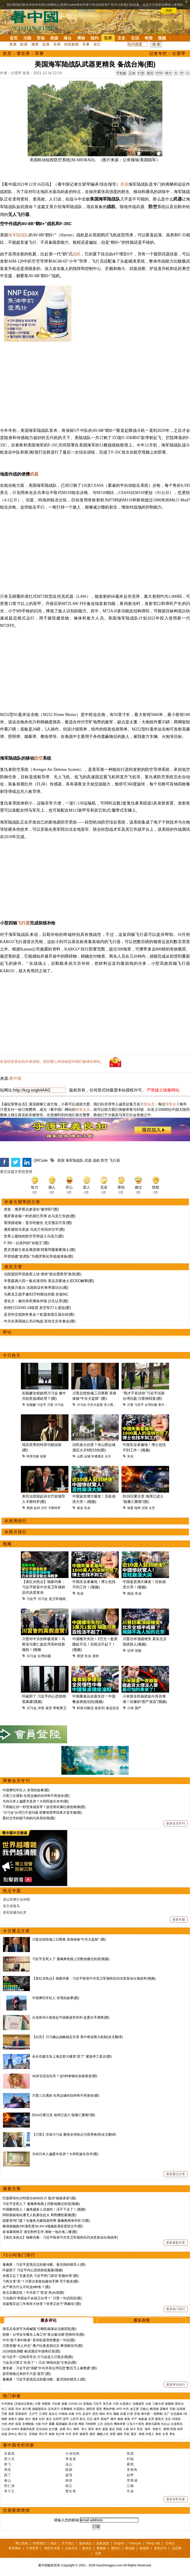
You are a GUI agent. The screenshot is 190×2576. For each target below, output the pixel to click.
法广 (167, 2413)
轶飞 (7, 2464)
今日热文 (12, 1355)
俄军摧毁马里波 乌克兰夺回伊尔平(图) (34, 1229)
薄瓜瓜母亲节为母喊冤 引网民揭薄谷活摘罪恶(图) (39, 2329)
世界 (108, 38)
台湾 (151, 2419)
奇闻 (148, 38)
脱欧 (21, 2419)
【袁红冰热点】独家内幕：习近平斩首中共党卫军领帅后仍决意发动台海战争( (60, 2237)
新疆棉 (169, 2403)
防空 (38, 758)
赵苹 (130, 2475)
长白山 (165, 2424)
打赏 (141, 73)
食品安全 (112, 1708)
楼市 (113, 2419)
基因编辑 (61, 2424)
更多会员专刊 (175, 1823)
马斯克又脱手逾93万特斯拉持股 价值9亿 (36, 1294)
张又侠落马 (11, 1906)
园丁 (7, 2475)
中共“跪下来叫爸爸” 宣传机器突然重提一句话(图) (38, 2340)
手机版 (121, 73)
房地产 (105, 2419)
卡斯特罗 (54, 1508)
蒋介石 (23, 2434)
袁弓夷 (26, 2409)
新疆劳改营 (27, 2429)
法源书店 (71, 2548)
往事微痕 (66, 2409)
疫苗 (11, 2409)
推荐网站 (15, 2548)
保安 (48, 1708)
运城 (87, 1456)
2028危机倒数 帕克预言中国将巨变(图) (31, 2351)
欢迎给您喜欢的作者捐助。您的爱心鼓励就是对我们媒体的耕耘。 (52, 1061)
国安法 (179, 2403)
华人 (69, 2429)
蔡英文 (159, 2419)
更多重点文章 (175, 2174)
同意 (169, 10)
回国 (119, 2429)
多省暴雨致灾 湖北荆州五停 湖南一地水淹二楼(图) (39, 2232)
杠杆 (42, 2419)
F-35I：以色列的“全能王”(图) (26, 1243)
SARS (15, 2429)
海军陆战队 (18, 235)
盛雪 (69, 2475)
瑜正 (69, 2486)
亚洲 (45, 44)
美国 (54, 38)
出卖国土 (125, 2403)
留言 (150, 73)
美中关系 (164, 1404)
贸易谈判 (21, 2413)
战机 (77, 254)
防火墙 (72, 2424)
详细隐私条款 (86, 10)
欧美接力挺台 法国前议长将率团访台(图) (36, 1287)
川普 (50, 1404)
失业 (130, 1456)
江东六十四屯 (135, 2424)
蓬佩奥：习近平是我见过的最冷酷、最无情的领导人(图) (44, 2264)
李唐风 (132, 2470)
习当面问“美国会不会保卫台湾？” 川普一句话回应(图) (42, 2298)
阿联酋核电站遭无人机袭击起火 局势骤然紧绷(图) (39, 2215)
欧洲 (23, 44)
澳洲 (34, 44)
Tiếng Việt (153, 2543)
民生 (140, 2429)
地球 (137, 1508)
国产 (138, 1708)
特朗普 (46, 2403)
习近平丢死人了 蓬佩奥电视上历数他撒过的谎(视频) (70, 1959)
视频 (162, 38)
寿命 (158, 2434)
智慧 (113, 2434)
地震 (130, 1508)
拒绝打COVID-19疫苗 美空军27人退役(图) (37, 1308)
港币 (96, 2419)
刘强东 (176, 2419)
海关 (98, 2429)
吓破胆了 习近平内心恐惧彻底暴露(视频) (32, 2270)
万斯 (4, 2413)
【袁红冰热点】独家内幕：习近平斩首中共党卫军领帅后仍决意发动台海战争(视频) (94, 1978)
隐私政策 (103, 2543)
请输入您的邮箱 (66, 2520)
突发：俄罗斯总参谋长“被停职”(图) (31, 1209)
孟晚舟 (164, 2409)
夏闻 (130, 2464)
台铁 (148, 2403)
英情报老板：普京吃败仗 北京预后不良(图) (38, 1223)
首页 (14, 38)
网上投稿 (21, 2543)
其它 (97, 44)
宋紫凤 (9, 2453)
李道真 (70, 2459)
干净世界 (32, 2548)
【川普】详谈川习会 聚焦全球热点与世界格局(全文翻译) (74, 2134)
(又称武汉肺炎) (24, 2403)
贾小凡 (9, 2459)
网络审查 (120, 2424)
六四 (116, 2403)
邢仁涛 (9, 2486)
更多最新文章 (175, 2242)
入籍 (126, 2429)
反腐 (123, 2413)
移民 (76, 2429)
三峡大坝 (158, 2403)
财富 (127, 2419)
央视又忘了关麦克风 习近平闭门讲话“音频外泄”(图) (40, 2276)
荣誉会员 (147, 1104)
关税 (172, 2409)
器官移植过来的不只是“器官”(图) (26, 2374)
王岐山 (144, 2409)
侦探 (43, 1456)
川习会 (59, 1404)
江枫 (130, 2486)
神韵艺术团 (52, 2548)
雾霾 (52, 2424)
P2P (45, 2424)
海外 (148, 2429)
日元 (90, 2419)
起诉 (37, 1508)
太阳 (144, 1508)
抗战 (4, 2434)
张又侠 (107, 2403)
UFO (119, 2409)
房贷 (80, 1656)
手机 (127, 2434)
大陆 (27, 38)
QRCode (41, 1160)
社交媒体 (176, 2413)
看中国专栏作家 (18, 2445)
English (119, 2543)
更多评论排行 (175, 2384)
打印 (159, 73)
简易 (130, 2453)
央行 (28, 2419)
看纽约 (115, 2548)
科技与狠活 (85, 1708)
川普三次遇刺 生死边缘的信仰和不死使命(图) (36, 1796)
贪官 (95, 2413)
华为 (109, 2413)
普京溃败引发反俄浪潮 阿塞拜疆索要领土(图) (39, 1250)
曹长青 (70, 2491)
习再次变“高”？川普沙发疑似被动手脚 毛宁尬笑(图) (40, 2281)
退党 (99, 2409)
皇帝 (75, 2434)
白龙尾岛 (177, 2424)
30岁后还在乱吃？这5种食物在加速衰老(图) (64, 2076)
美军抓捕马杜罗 (15, 1912)
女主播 (53, 2429)
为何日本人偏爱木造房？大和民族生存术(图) (35, 1801)
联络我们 (39, 2543)
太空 (152, 1508)
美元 (49, 2419)
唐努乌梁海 (152, 2424)
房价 (95, 1656)
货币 (66, 2419)
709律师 (90, 2424)
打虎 (130, 2413)
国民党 (90, 2409)
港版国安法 (39, 2409)
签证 (112, 2429)
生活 (135, 38)
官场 (41, 38)
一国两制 (157, 2413)
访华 (130, 1650)
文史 (121, 38)
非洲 (56, 44)
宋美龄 (33, 2434)
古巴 (44, 1508)
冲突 (41, 1708)
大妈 (4, 2424)
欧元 (83, 2419)
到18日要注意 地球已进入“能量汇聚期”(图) (63, 2115)
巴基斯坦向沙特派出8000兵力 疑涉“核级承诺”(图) (39, 2198)
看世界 (23, 53)
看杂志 (87, 2548)
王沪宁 (33, 2413)
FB (185, 2413)
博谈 (81, 38)
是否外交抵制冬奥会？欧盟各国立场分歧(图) (39, 1314)
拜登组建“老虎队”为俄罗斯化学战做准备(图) (38, 1256)
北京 (168, 2419)
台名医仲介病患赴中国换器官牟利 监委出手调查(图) (70, 2017)
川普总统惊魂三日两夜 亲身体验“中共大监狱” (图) (69, 1939)
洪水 (18, 2409)
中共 (126, 2409)
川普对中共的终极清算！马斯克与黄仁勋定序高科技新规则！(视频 (43, 1644)
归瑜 (130, 2459)
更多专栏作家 (175, 2499)
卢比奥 (56, 2403)
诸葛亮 (84, 2434)
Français (135, 2543)
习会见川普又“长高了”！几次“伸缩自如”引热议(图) (39, 2362)
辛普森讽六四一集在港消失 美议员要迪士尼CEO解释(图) (49, 1281)
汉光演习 (54, 2409)
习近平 (41, 1404)
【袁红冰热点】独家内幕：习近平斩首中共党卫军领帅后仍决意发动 (43, 1587)
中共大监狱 (95, 1404)
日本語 (170, 2543)
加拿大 (12, 2419)
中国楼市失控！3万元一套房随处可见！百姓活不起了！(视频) (94, 1644)
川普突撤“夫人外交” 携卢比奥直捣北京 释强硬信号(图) (42, 2346)
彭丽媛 (31, 1404)
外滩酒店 (97, 1456)
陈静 (69, 2470)
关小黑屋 (110, 1404)
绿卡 (133, 2429)
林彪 (52, 2434)
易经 (92, 2434)
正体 (132, 73)
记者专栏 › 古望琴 (167, 53)
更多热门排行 (175, 2309)
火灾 (108, 1456)
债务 (35, 2419)
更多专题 (178, 1919)
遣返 (105, 2429)
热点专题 (12, 1891)
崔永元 (53, 2413)
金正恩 (134, 2409)
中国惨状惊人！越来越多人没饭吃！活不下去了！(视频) (44, 2209)
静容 (69, 2480)
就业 (80, 1508)
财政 (120, 2419)
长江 (4, 2409)
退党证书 (160, 2548)
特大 (168, 73)
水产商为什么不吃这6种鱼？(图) (26, 2287)
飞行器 (23, 923)
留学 (91, 2429)
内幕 (71, 2413)
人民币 (74, 2419)
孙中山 (12, 2434)
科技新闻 (71, 44)
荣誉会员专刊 (16, 1780)
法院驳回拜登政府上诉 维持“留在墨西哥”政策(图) (43, 1274)
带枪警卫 (59, 1708)
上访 (100, 2424)
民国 (173, 2429)
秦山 (7, 2480)
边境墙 (181, 2409)
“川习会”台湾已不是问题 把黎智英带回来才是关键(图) (42, 1812)
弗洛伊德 (109, 2409)
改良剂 (100, 1708)
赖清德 (154, 2409)
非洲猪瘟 (28, 2424)
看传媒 (130, 2548)
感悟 (120, 2434)
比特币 (57, 2419)
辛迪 (130, 2491)
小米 (130, 1708)
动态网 (176, 2548)
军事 (86, 44)
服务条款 (85, 2543)
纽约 (95, 38)
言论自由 (42, 2429)
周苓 (7, 2470)
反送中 (86, 2413)
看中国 (37, 20)
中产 (134, 2419)
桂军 (180, 2429)
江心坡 (5, 2429)
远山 (69, 2464)
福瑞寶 (144, 2548)
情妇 (102, 2413)
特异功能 (33, 1456)
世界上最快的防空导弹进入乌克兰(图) (34, 1236)
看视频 (101, 2548)
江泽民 (43, 2413)
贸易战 (87, 2403)
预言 (134, 2434)
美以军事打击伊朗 (16, 1899)
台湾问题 (151, 1404)
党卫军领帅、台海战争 (65, 1599)
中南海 (63, 2413)
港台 (68, 38)
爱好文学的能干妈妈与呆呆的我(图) (28, 1818)
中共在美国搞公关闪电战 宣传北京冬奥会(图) (39, 1321)
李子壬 (9, 2491)
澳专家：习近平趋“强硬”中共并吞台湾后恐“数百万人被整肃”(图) (49, 2368)
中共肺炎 (7, 2403)
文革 (165, 2434)
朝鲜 (4, 2419)
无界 (98, 2553)
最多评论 (48, 2320)
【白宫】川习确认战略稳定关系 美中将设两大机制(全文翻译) (77, 2037)
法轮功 (108, 2424)
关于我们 (68, 2543)
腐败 (116, 2413)
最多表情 (141, 2320)
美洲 (12, 44)
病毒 (64, 2403)
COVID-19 (75, 2403)
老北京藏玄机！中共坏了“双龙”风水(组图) (33, 2292)
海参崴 (142, 2419)
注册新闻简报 (16, 2510)
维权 (81, 2424)
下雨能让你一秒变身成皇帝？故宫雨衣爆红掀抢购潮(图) (44, 1807)
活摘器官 (138, 2403)
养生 (172, 2434)
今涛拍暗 (72, 2453)
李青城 (132, 2480)
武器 (34, 474)
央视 (62, 2429)
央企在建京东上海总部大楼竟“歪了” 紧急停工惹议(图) (72, 2056)
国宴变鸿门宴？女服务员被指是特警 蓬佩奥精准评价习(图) (46, 2220)
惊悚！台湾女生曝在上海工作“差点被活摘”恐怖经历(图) (43, 2334)
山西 (80, 1456)
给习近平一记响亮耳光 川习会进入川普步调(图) (37, 2357)
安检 (138, 1650)
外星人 (150, 2434)
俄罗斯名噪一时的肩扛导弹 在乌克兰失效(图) (39, 1216)
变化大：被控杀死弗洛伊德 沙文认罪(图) (36, 1301)
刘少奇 (60, 2434)
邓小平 (43, 2434)
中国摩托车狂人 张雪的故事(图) (25, 1790)
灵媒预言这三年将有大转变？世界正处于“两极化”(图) (41, 2304)
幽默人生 (103, 2434)
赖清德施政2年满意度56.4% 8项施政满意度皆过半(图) (42, 2226)
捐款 (54, 2543)
